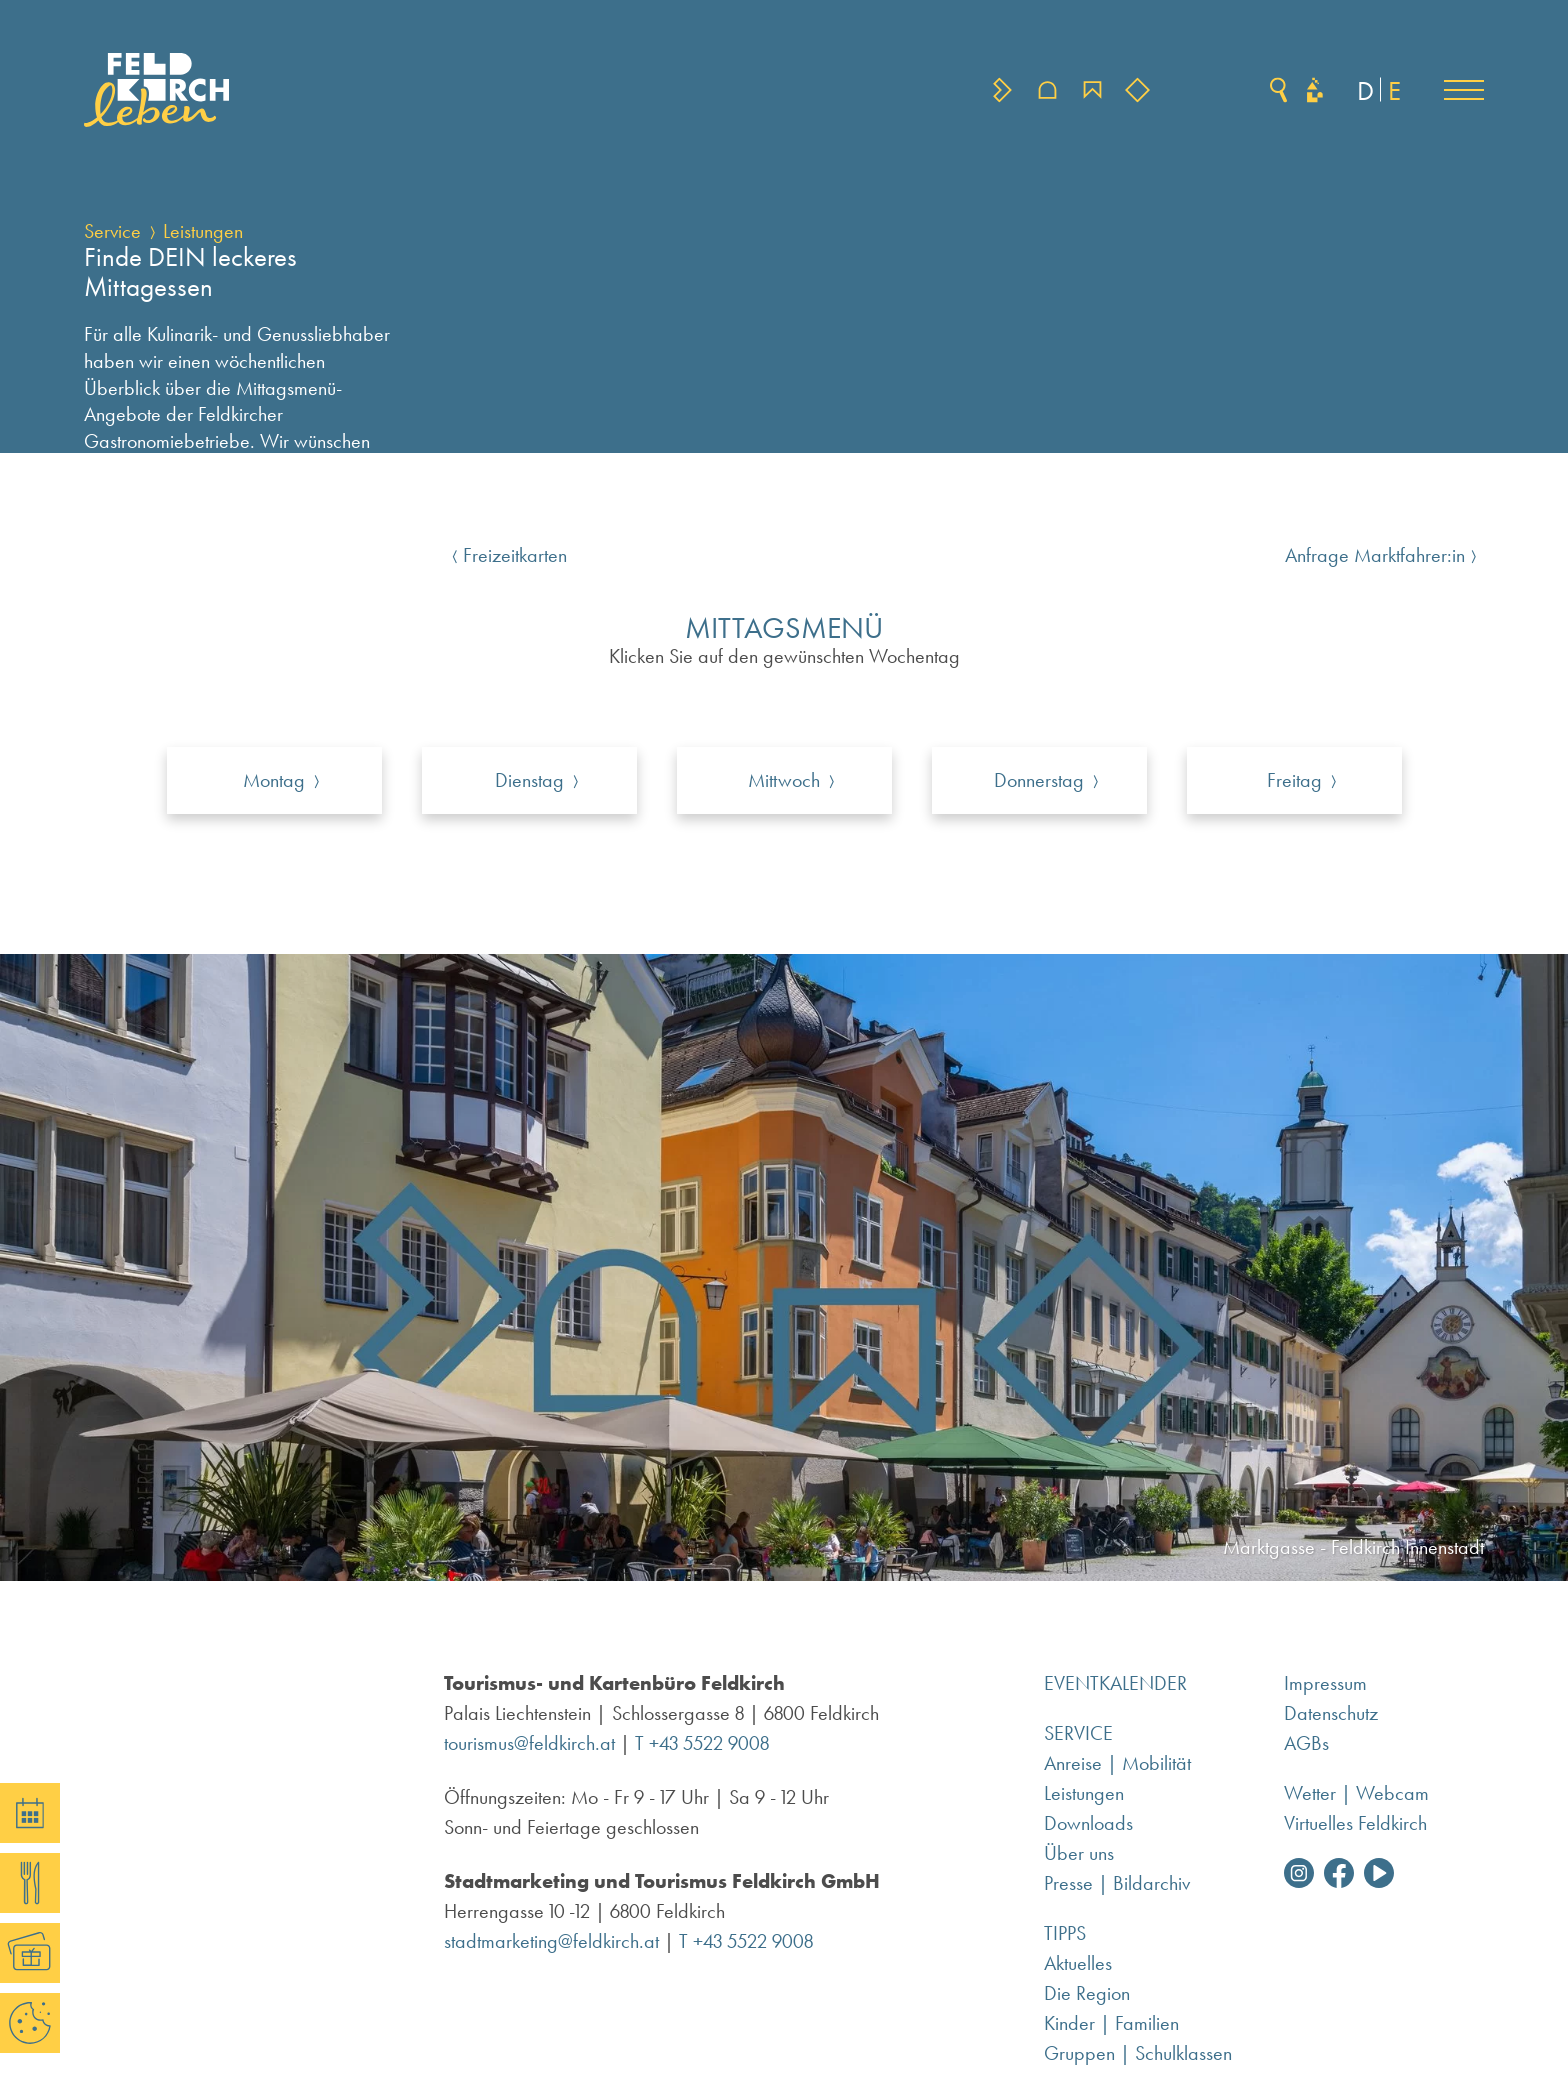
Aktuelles (1078, 1963)
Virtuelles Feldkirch (1355, 1823)
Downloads (1088, 1823)
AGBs (1306, 1743)
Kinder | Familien (1111, 2023)
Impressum (1325, 1683)
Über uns (1079, 1853)
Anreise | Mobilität (1117, 1763)
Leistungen (203, 231)
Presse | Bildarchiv (1117, 1883)
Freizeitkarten (515, 555)
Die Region (1087, 1993)
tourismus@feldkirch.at (529, 1743)
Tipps (1065, 1933)
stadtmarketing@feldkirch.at (551, 1941)
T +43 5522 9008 (702, 1743)
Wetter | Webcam (1356, 1793)
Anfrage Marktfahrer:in (1375, 555)
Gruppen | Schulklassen (1138, 2053)
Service (112, 231)
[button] (1464, 90)
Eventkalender (1115, 1683)
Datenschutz (1331, 1713)
